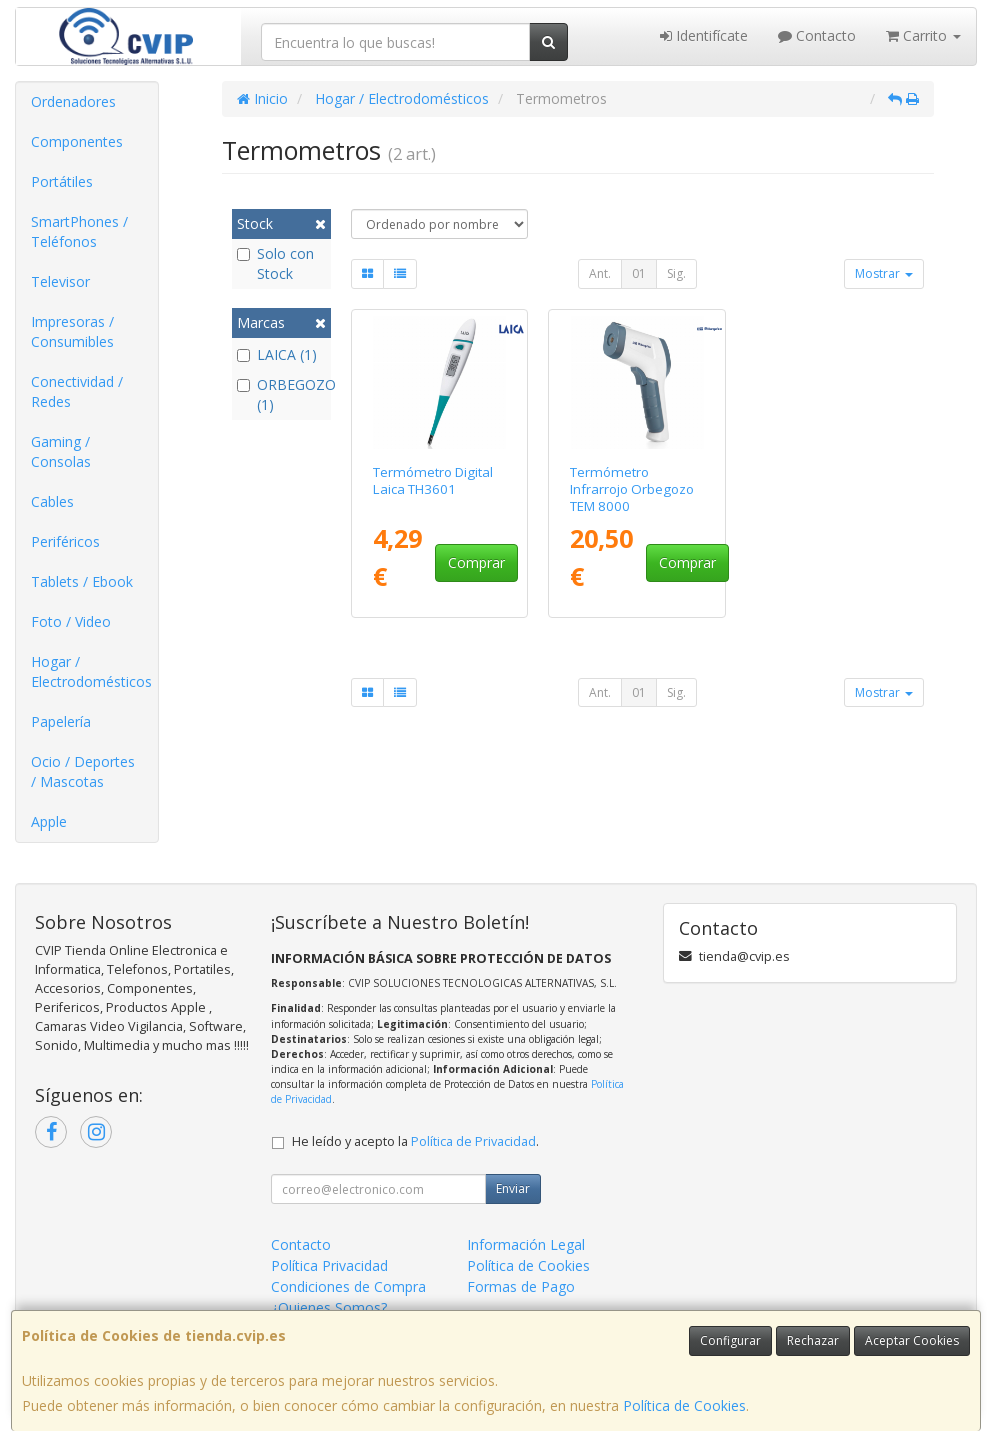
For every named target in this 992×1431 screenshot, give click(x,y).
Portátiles (62, 181)
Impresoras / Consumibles (72, 331)
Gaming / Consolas (61, 451)
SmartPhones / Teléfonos (79, 231)
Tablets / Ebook (82, 581)
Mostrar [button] (884, 273)
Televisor (60, 281)
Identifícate (704, 35)
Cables (52, 501)
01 (639, 273)
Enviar (513, 1188)
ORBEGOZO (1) (281, 394)
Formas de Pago (521, 1286)
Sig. (676, 273)
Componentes (77, 141)
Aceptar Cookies (912, 1340)
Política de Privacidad (473, 1141)
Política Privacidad (329, 1265)
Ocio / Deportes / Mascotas (83, 771)
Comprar (476, 562)
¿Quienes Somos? (329, 1307)
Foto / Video (71, 621)
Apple (49, 821)
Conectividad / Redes (77, 391)
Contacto (817, 35)
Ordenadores (73, 101)
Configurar (730, 1340)
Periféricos (65, 541)
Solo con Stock (275, 263)
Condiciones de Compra (348, 1286)
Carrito (923, 35)
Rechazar (813, 1340)
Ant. (600, 273)
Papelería (61, 721)
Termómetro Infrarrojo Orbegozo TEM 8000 (632, 489)
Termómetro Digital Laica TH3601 (433, 480)
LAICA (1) (277, 354)
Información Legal (526, 1244)
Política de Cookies (684, 1405)
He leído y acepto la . (415, 1141)
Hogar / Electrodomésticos (91, 671)
